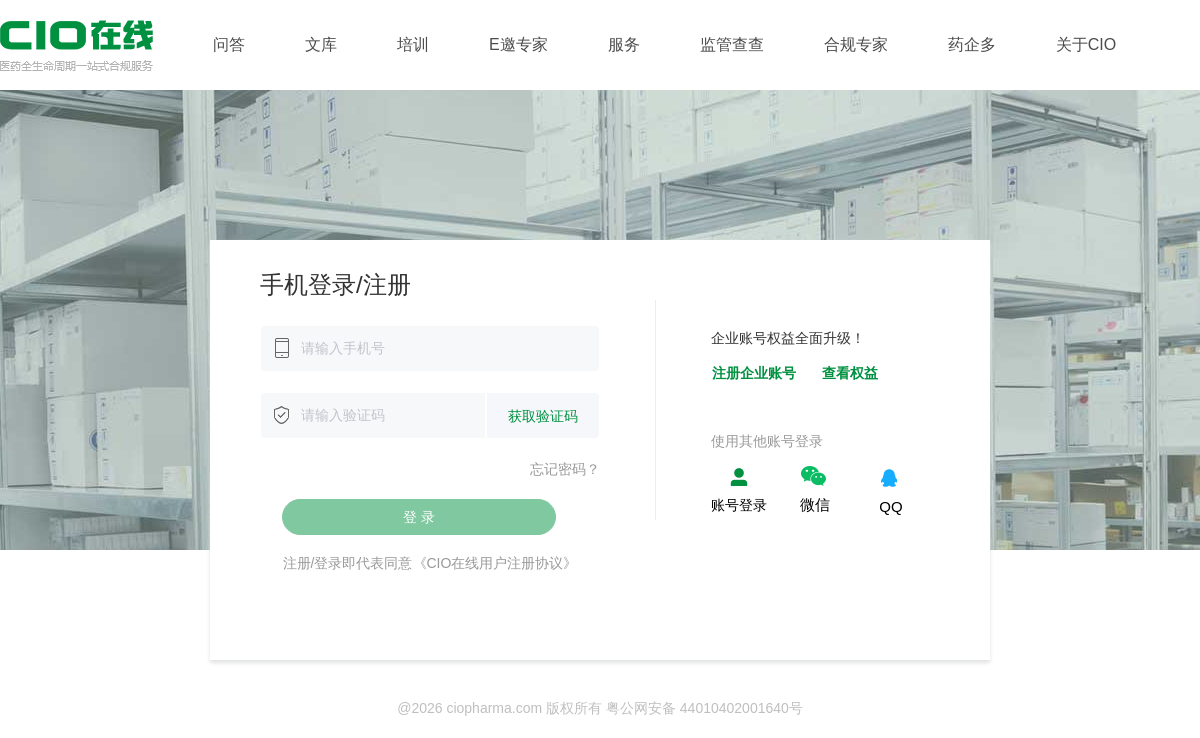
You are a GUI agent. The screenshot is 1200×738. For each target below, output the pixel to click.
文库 (321, 44)
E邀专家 (518, 44)
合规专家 (856, 44)
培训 (413, 44)
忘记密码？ (565, 469)
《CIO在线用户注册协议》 (495, 563)
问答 (229, 44)
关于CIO (1086, 44)
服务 (624, 44)
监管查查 (732, 44)
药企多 (972, 44)
